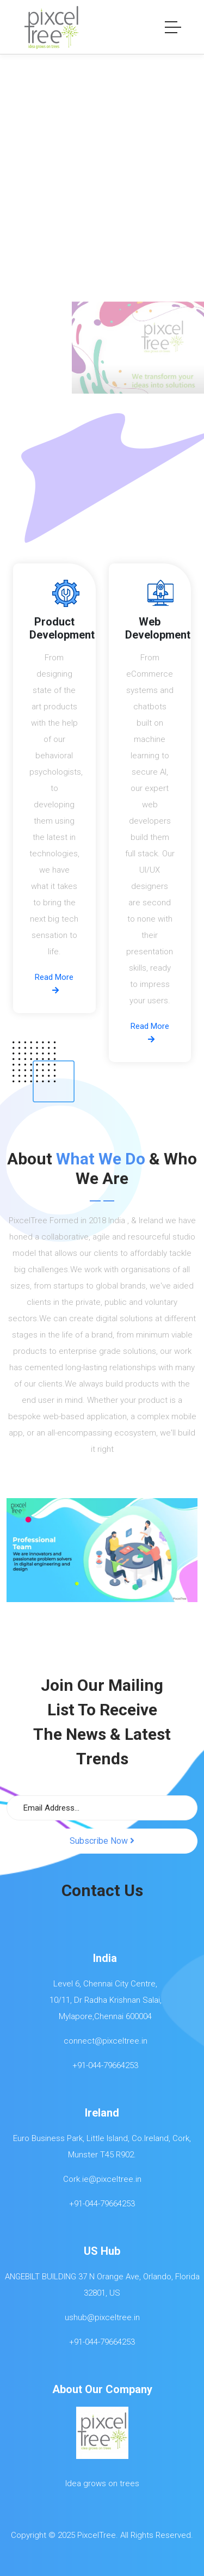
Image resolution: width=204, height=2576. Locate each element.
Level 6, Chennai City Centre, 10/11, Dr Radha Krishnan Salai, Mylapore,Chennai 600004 (102, 2000)
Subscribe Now (102, 1841)
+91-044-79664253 (102, 2065)
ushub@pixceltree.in (102, 2317)
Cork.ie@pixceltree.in (102, 2179)
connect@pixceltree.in (102, 2041)
